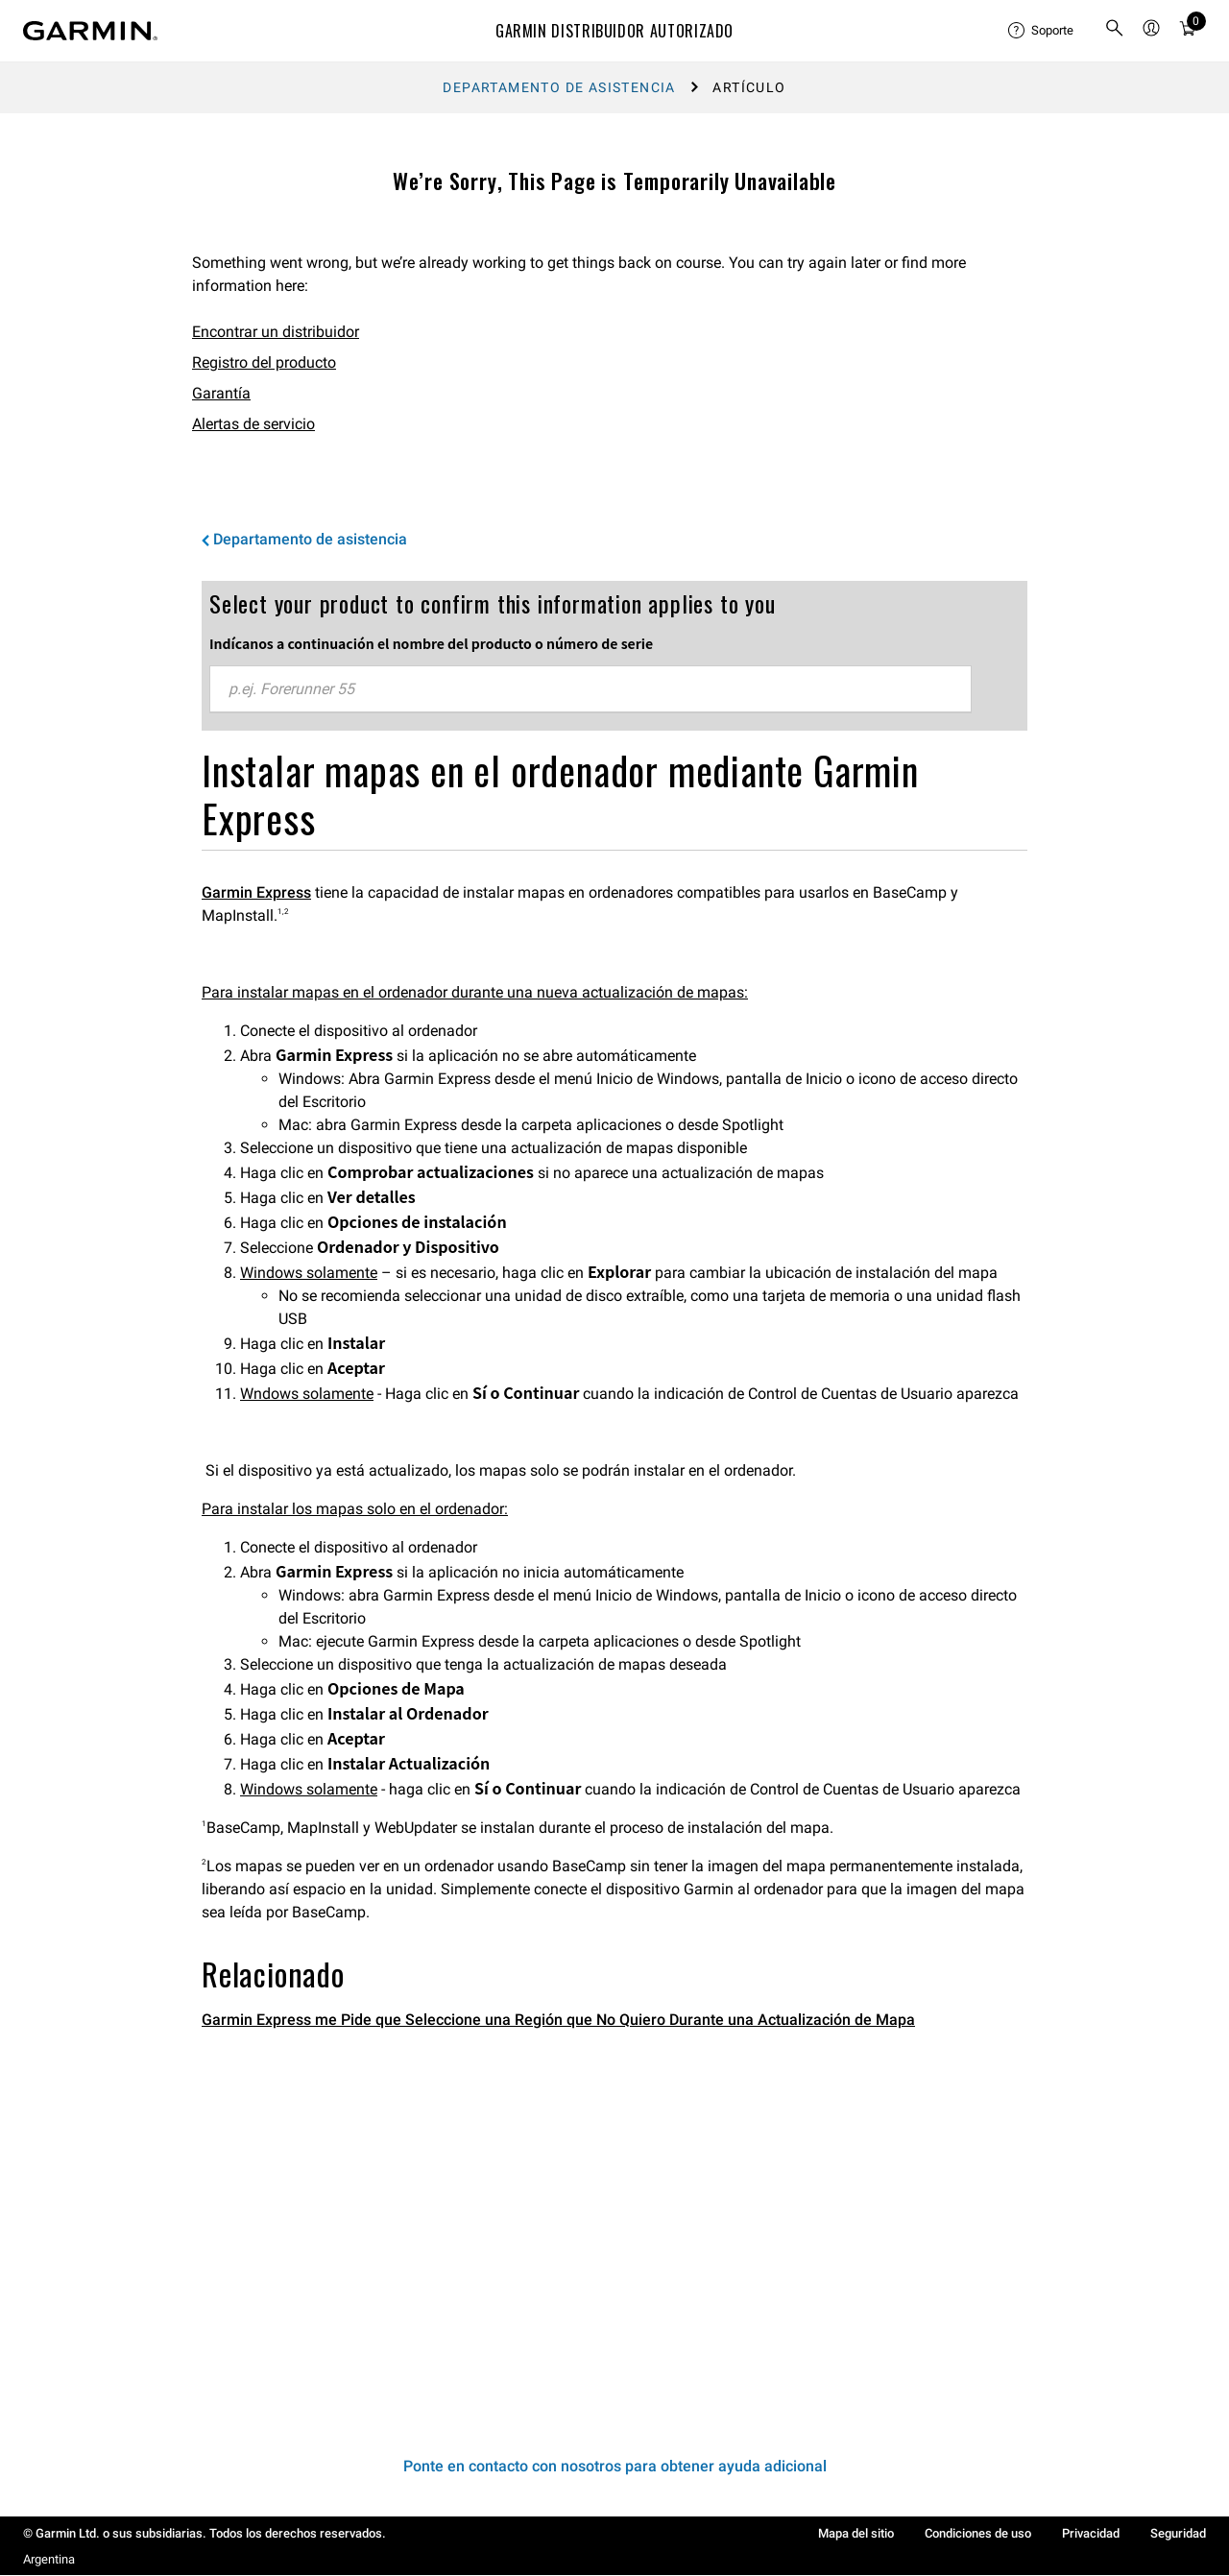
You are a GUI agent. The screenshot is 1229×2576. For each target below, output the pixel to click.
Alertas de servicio (253, 424)
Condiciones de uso (978, 2533)
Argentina (49, 2559)
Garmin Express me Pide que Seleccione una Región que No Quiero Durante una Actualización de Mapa (558, 2019)
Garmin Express (256, 892)
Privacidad (1091, 2533)
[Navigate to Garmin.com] (90, 30)
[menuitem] (1040, 30)
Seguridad (1178, 2533)
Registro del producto (264, 362)
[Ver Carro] (1187, 31)
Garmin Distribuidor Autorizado (614, 30)
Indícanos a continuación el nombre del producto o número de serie (431, 643)
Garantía (221, 393)
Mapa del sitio (856, 2533)
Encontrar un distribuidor (275, 332)
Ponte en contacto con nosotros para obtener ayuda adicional (615, 2466)
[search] (1114, 31)
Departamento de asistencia (559, 87)
